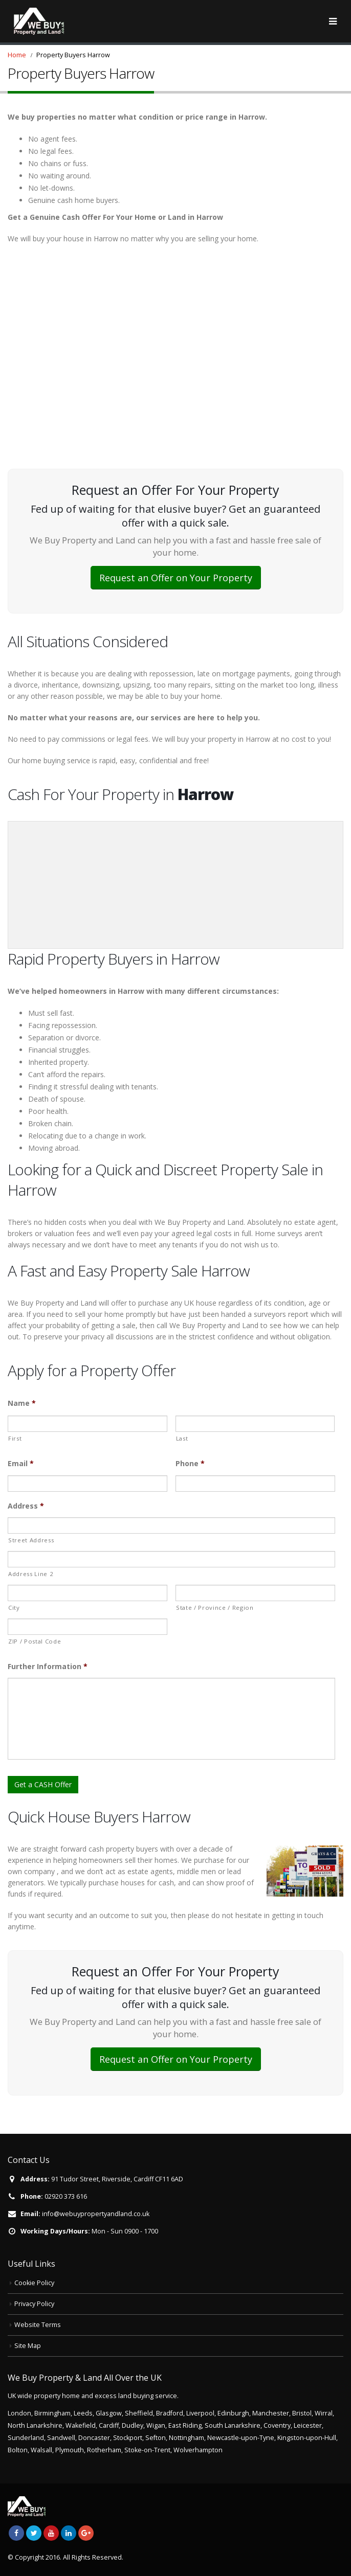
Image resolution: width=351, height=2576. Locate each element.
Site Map (27, 2345)
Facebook (16, 2533)
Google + (86, 2533)
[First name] (87, 1424)
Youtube (51, 2533)
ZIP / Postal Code (34, 1641)
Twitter (33, 2533)
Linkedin (68, 2533)
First (14, 1438)
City (14, 1607)
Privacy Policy (34, 2303)
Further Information (47, 1666)
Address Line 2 (30, 1574)
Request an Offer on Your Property (175, 578)
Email (21, 1463)
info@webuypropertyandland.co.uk (95, 2213)
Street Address (31, 1540)
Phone (190, 1463)
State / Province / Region (215, 1607)
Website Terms (37, 2324)
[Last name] (255, 1424)
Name (22, 1403)
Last (182, 1438)
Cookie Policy (34, 2282)
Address (26, 1506)
